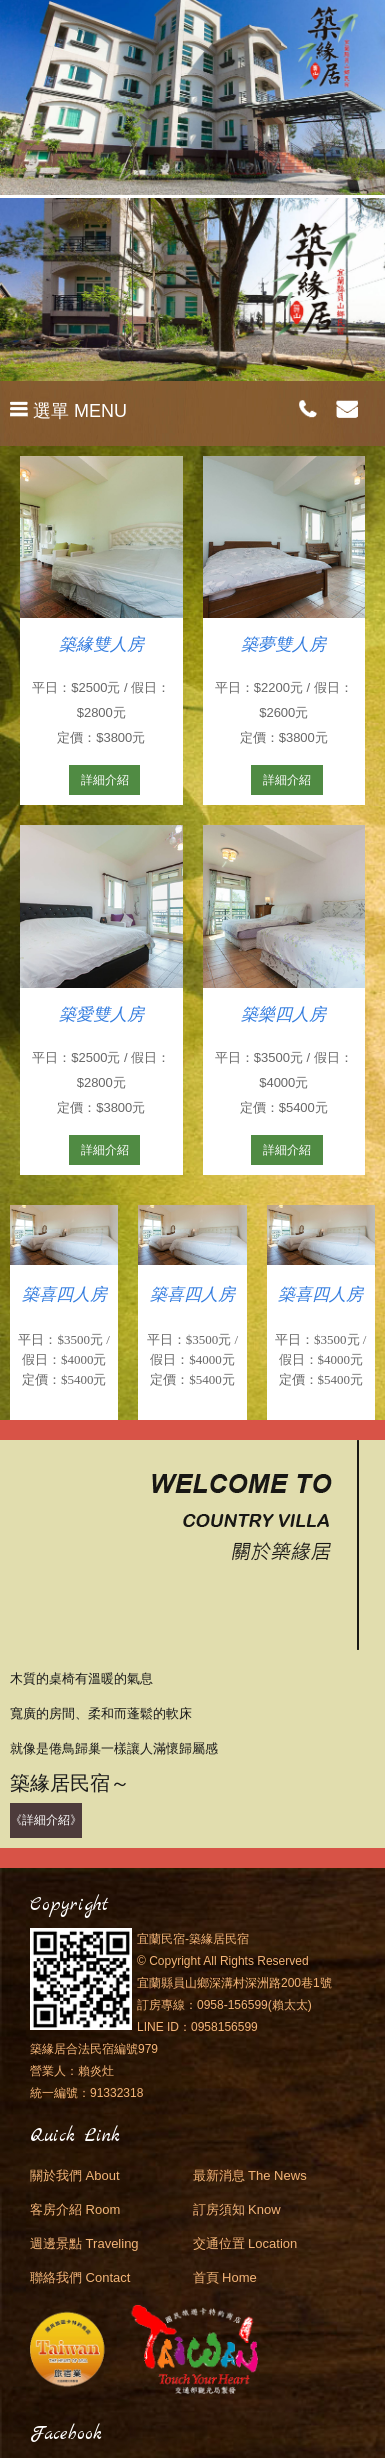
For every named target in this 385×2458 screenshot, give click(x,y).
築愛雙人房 (101, 1014)
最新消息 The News (250, 2175)
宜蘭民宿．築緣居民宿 (193, 60)
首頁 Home (225, 2277)
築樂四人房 (283, 1014)
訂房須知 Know (237, 2209)
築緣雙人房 (101, 644)
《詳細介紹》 (46, 1820)
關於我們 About (75, 2175)
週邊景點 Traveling (84, 2243)
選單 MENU (68, 411)
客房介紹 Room (75, 2209)
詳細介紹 (105, 780)
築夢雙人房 (283, 644)
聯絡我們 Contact (80, 2277)
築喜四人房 (64, 1294)
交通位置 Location (245, 2243)
